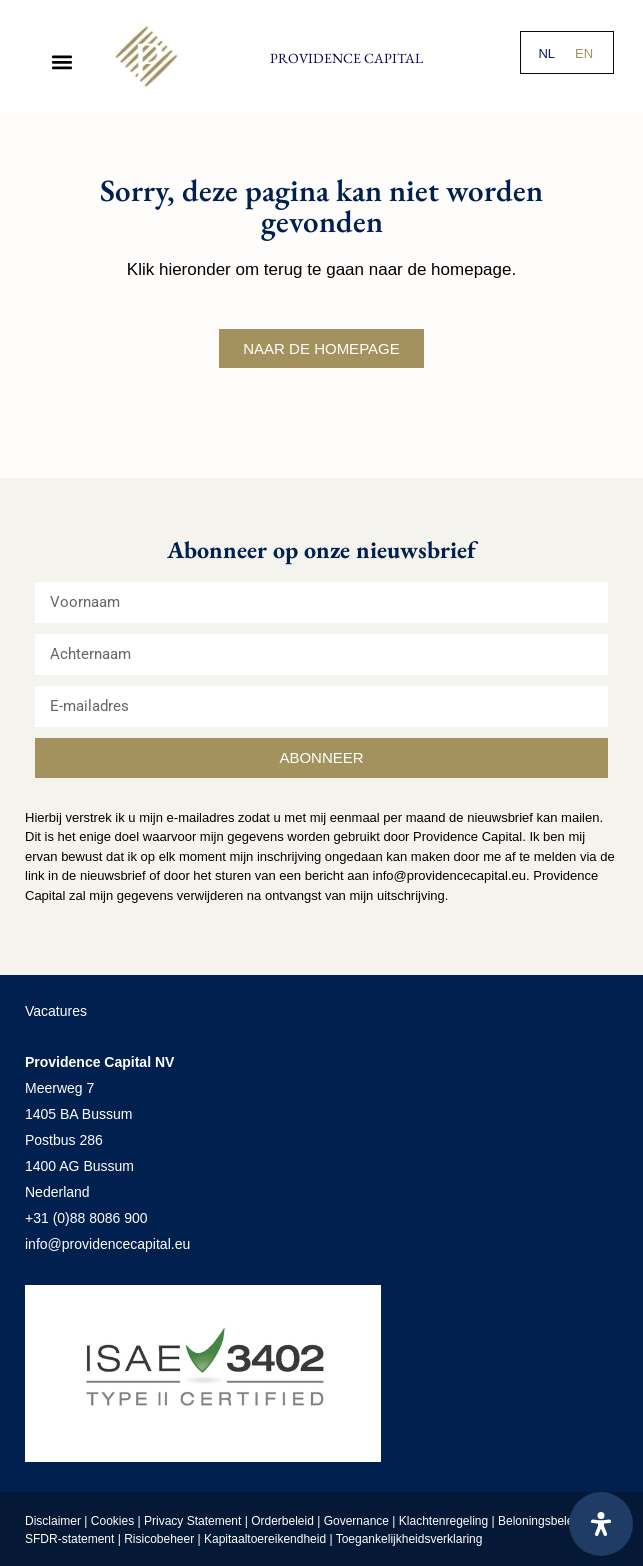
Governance (356, 1521)
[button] (62, 61)
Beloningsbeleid (542, 1521)
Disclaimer (53, 1521)
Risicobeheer (159, 1539)
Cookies (112, 1521)
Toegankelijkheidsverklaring (409, 1539)
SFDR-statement (69, 1539)
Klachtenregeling (443, 1521)
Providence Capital (346, 58)
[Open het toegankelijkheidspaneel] (601, 1524)
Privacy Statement (192, 1521)
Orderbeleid (282, 1521)
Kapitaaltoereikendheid (265, 1539)
